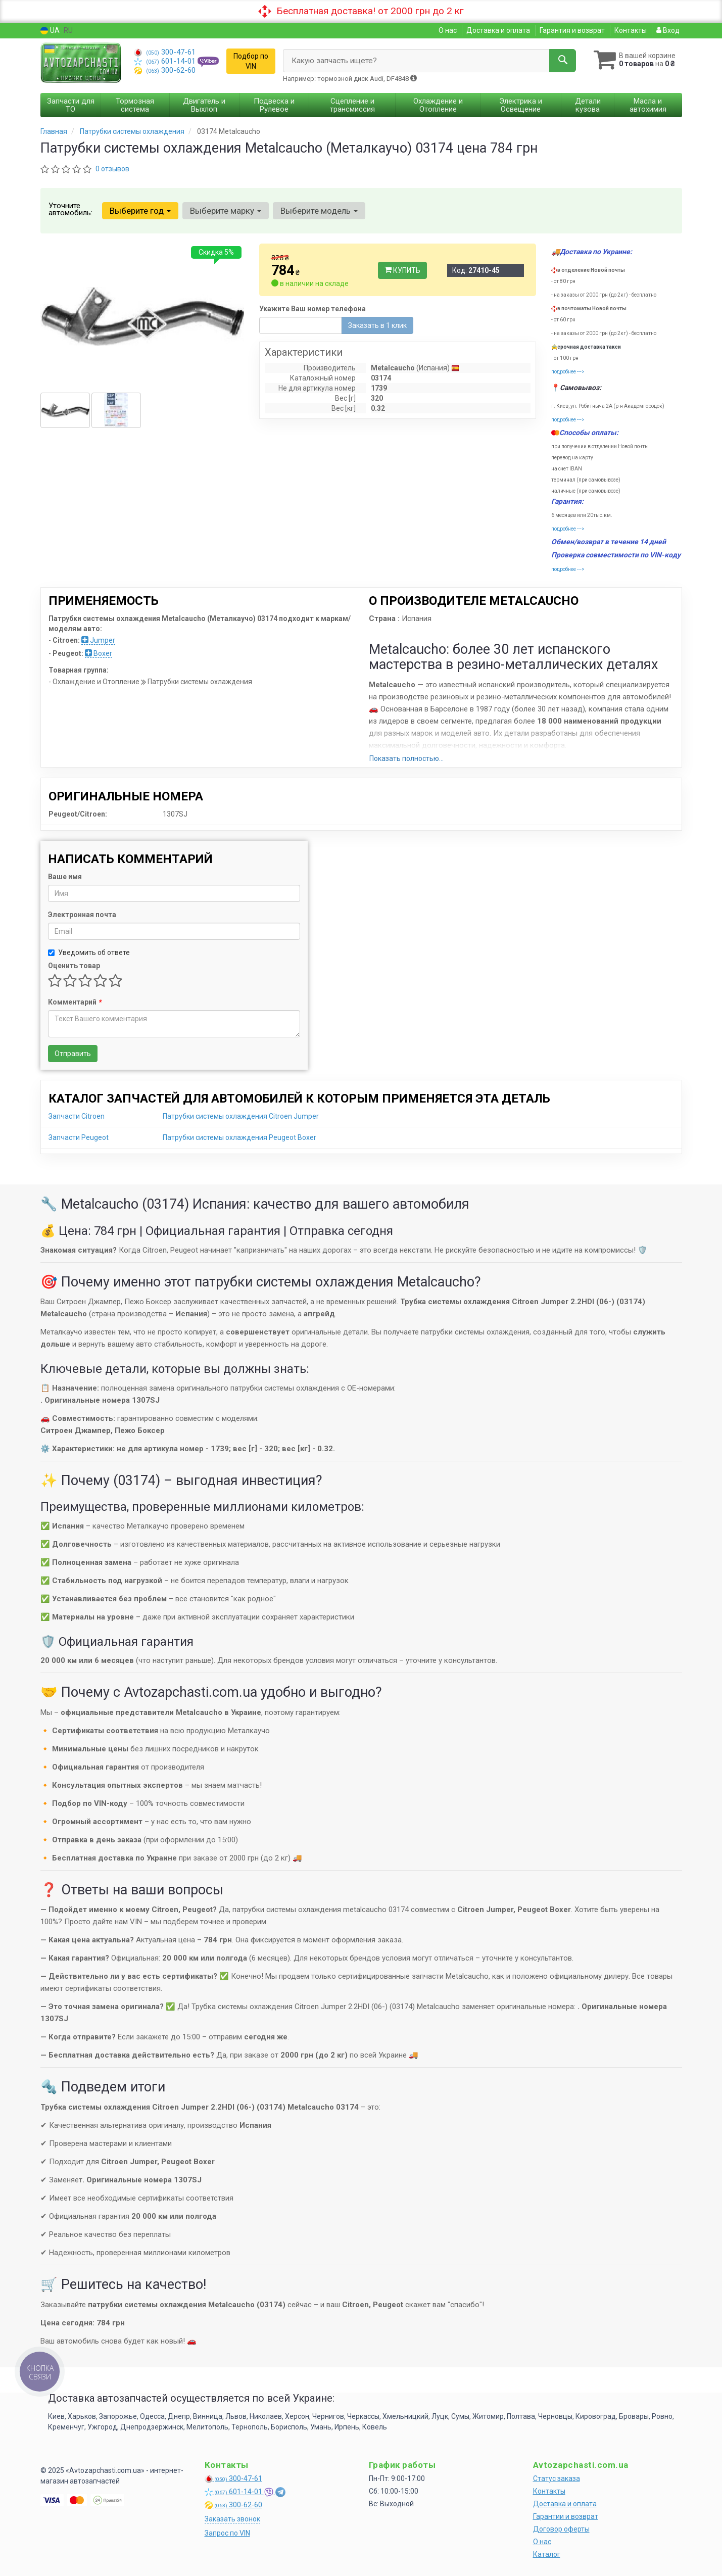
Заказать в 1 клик (377, 325)
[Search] (562, 60)
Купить (402, 270)
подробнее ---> (568, 371)
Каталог (546, 2554)
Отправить (73, 1054)
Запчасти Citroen (77, 1116)
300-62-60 (165, 70)
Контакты (630, 30)
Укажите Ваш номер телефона (312, 309)
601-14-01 (166, 61)
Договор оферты (561, 2529)
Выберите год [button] (140, 211)
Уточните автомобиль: (70, 209)
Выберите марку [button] (225, 211)
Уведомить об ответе (89, 952)
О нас (448, 30)
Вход (668, 30)
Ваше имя (65, 877)
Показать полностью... (406, 758)
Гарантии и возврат (565, 2516)
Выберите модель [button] (319, 211)
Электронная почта (82, 915)
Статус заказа (556, 2478)
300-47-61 (165, 52)
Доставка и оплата (498, 30)
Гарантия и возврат (572, 30)
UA (50, 30)
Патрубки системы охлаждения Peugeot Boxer (239, 1137)
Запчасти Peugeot (79, 1137)
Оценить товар (74, 966)
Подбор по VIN (250, 61)
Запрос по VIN (227, 2533)
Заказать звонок (232, 2519)
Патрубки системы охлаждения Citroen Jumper (241, 1116)
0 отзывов (112, 169)
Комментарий (74, 1002)
